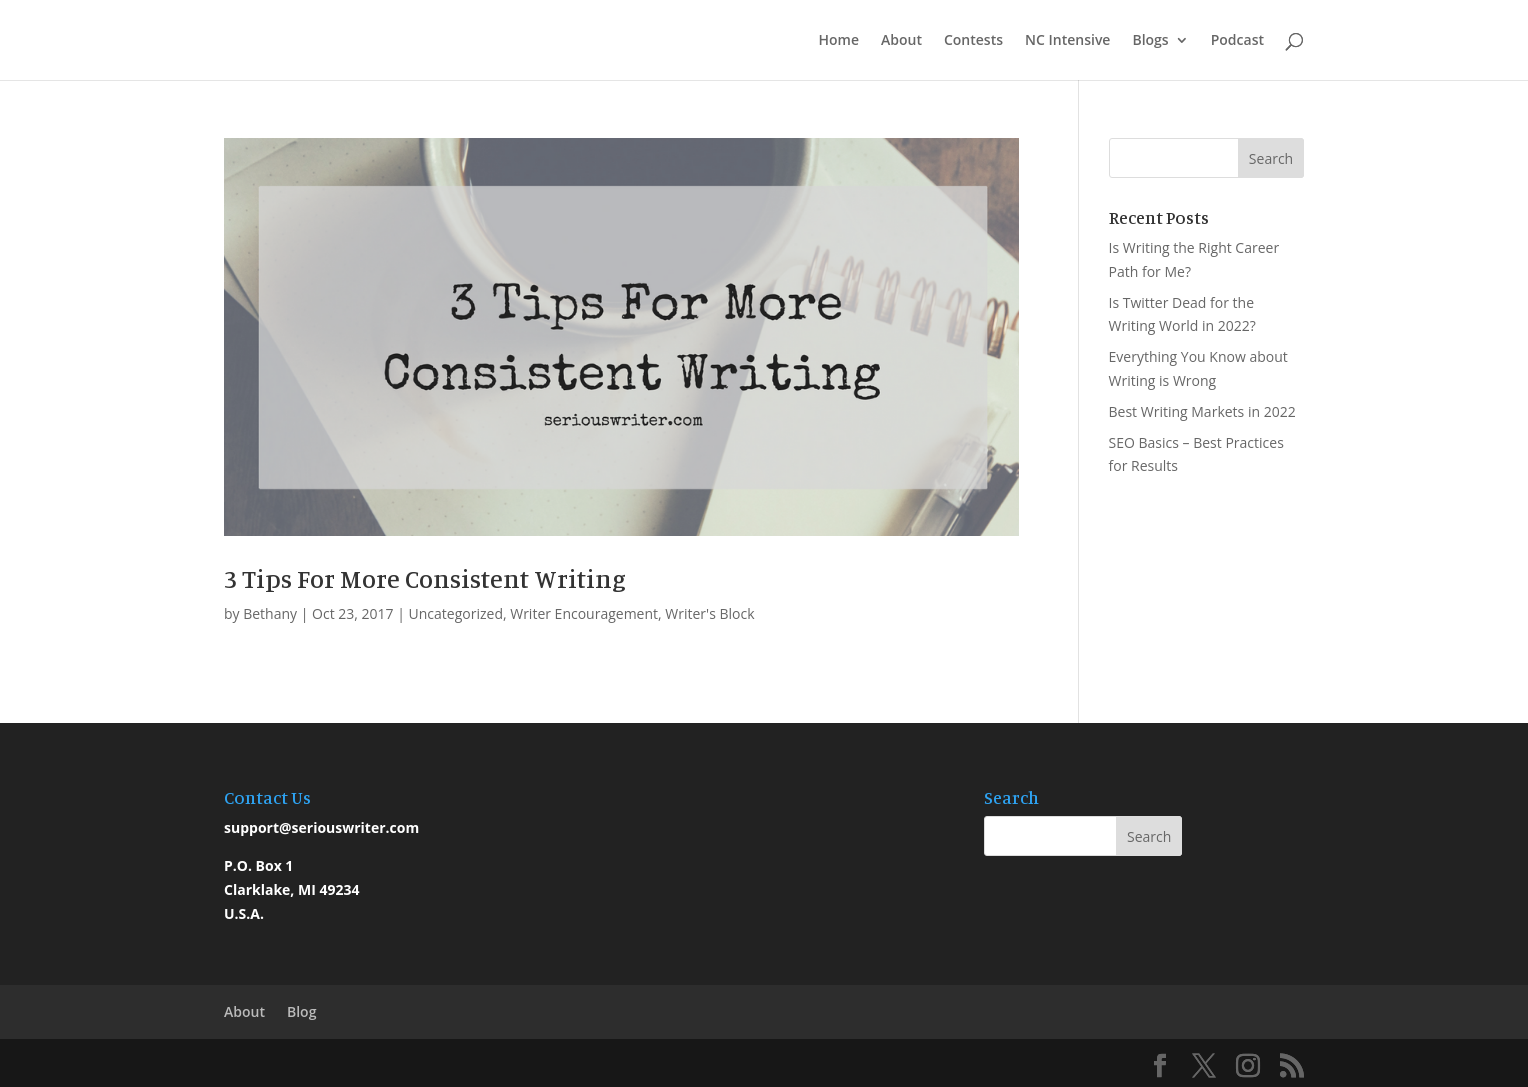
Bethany (270, 613)
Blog (301, 1011)
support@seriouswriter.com (321, 827)
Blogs (1150, 41)
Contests (973, 41)
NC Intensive (1067, 41)
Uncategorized (456, 613)
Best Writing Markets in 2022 (1202, 411)
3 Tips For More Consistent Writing (425, 578)
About (901, 41)
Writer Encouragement (584, 613)
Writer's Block (709, 613)
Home (838, 41)
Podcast (1237, 41)
